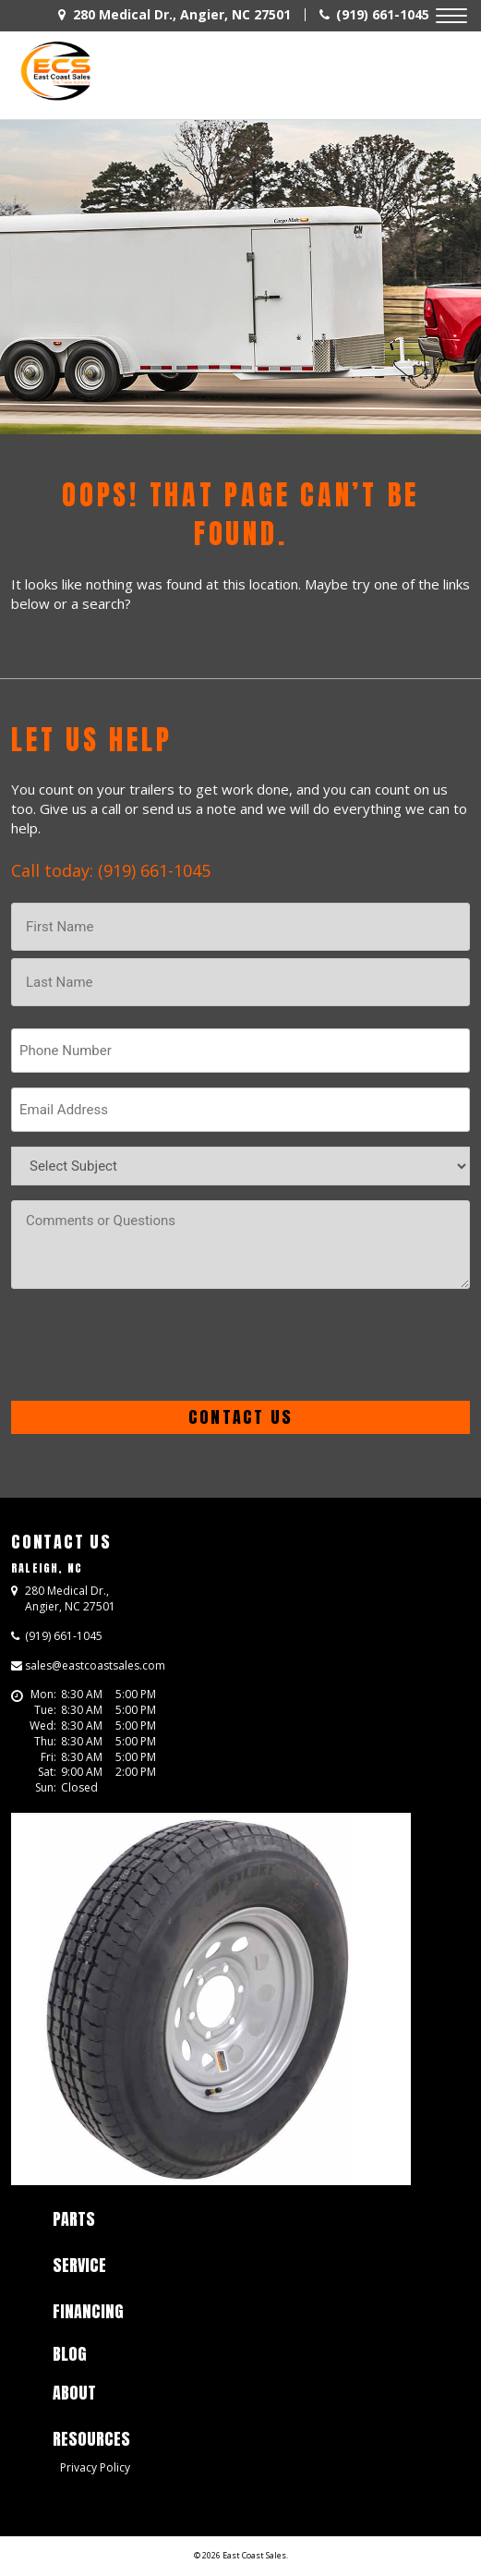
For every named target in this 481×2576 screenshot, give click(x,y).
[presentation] (151, 1344)
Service (79, 2265)
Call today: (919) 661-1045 (110, 870)
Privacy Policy (95, 2467)
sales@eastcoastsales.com (95, 1665)
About (74, 2392)
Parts (74, 2218)
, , (70, 1598)
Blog (70, 2353)
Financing (88, 2311)
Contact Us (61, 1541)
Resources (91, 2438)
